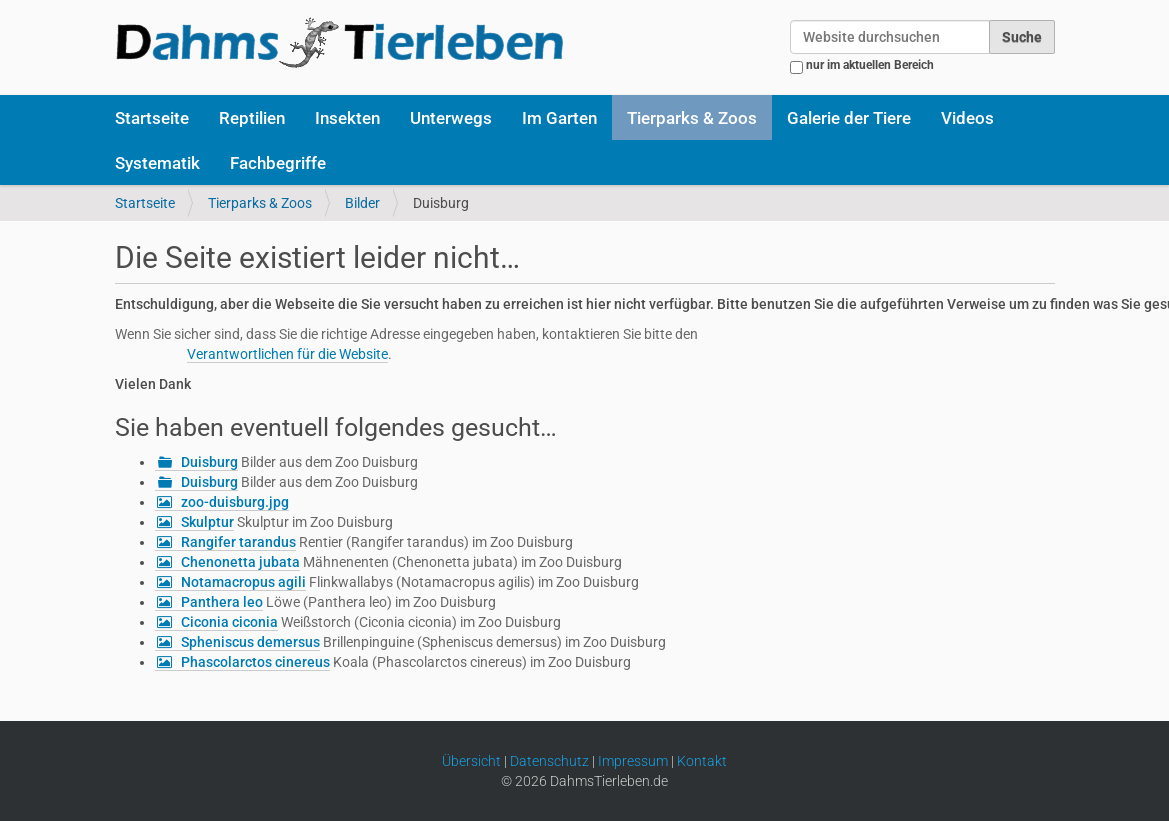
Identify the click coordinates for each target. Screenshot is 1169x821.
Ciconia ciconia (229, 622)
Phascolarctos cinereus (255, 662)
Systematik (157, 163)
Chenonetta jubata (240, 562)
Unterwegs (451, 118)
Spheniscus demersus (250, 642)
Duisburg (209, 462)
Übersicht (471, 761)
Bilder (362, 203)
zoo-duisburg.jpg (235, 502)
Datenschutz (549, 761)
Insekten (347, 118)
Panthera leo (222, 602)
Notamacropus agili (243, 582)
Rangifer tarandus (238, 542)
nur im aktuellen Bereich (870, 65)
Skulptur (207, 522)
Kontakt (702, 761)
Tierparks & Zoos (692, 118)
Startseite (152, 118)
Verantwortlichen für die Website (287, 354)
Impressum (633, 761)
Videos (967, 118)
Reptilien (252, 118)
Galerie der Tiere (849, 118)
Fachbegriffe (278, 163)
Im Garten (559, 118)
